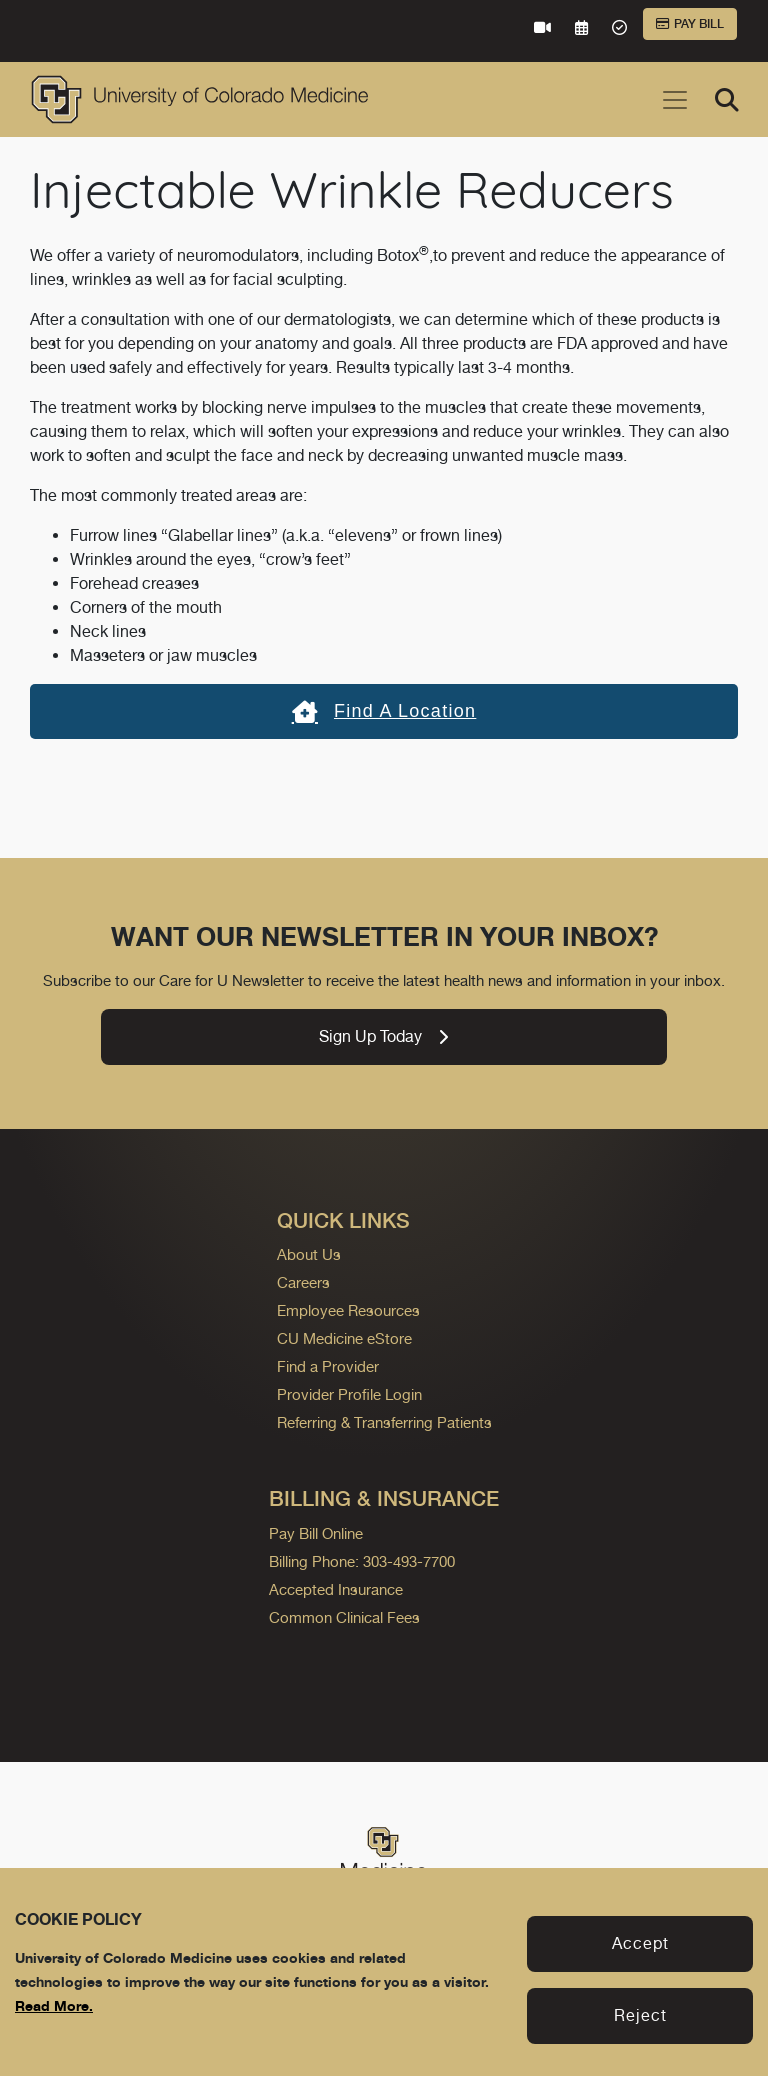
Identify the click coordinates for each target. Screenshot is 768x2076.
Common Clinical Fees (344, 1617)
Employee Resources (348, 1310)
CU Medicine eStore (344, 1338)
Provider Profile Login (349, 1394)
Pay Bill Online (316, 1533)
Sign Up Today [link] (383, 1036)
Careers (303, 1282)
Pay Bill (690, 24)
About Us (309, 1254)
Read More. (54, 2005)
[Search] (727, 100)
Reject (640, 2015)
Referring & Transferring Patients (384, 1422)
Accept (640, 1943)
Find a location (384, 711)
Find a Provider (328, 1366)
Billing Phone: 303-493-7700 (362, 1561)
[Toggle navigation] (675, 100)
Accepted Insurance (336, 1589)
